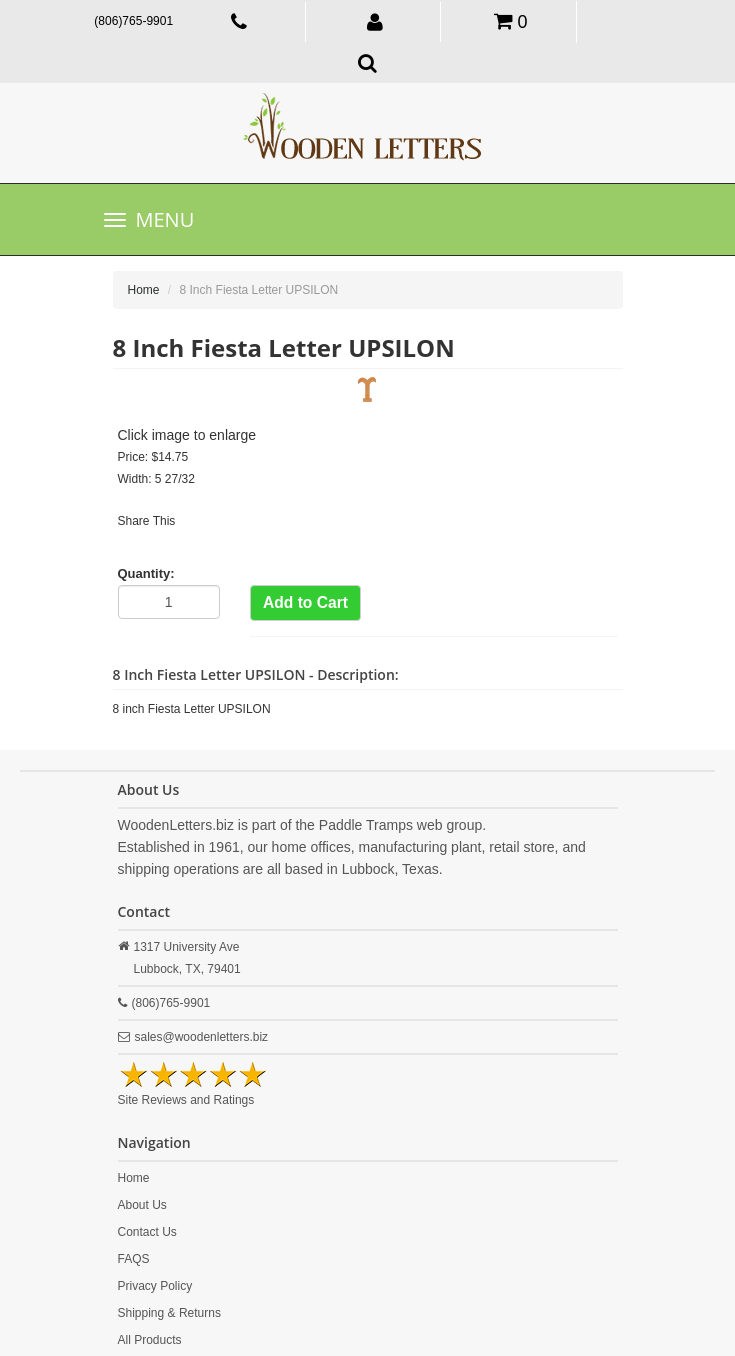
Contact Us (147, 1232)
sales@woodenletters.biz (202, 1037)
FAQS (134, 1259)
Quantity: (146, 573)
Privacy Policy (155, 1286)
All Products (150, 1340)
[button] (375, 21)
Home (144, 290)
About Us (142, 1205)
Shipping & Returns (169, 1313)
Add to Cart (305, 602)
